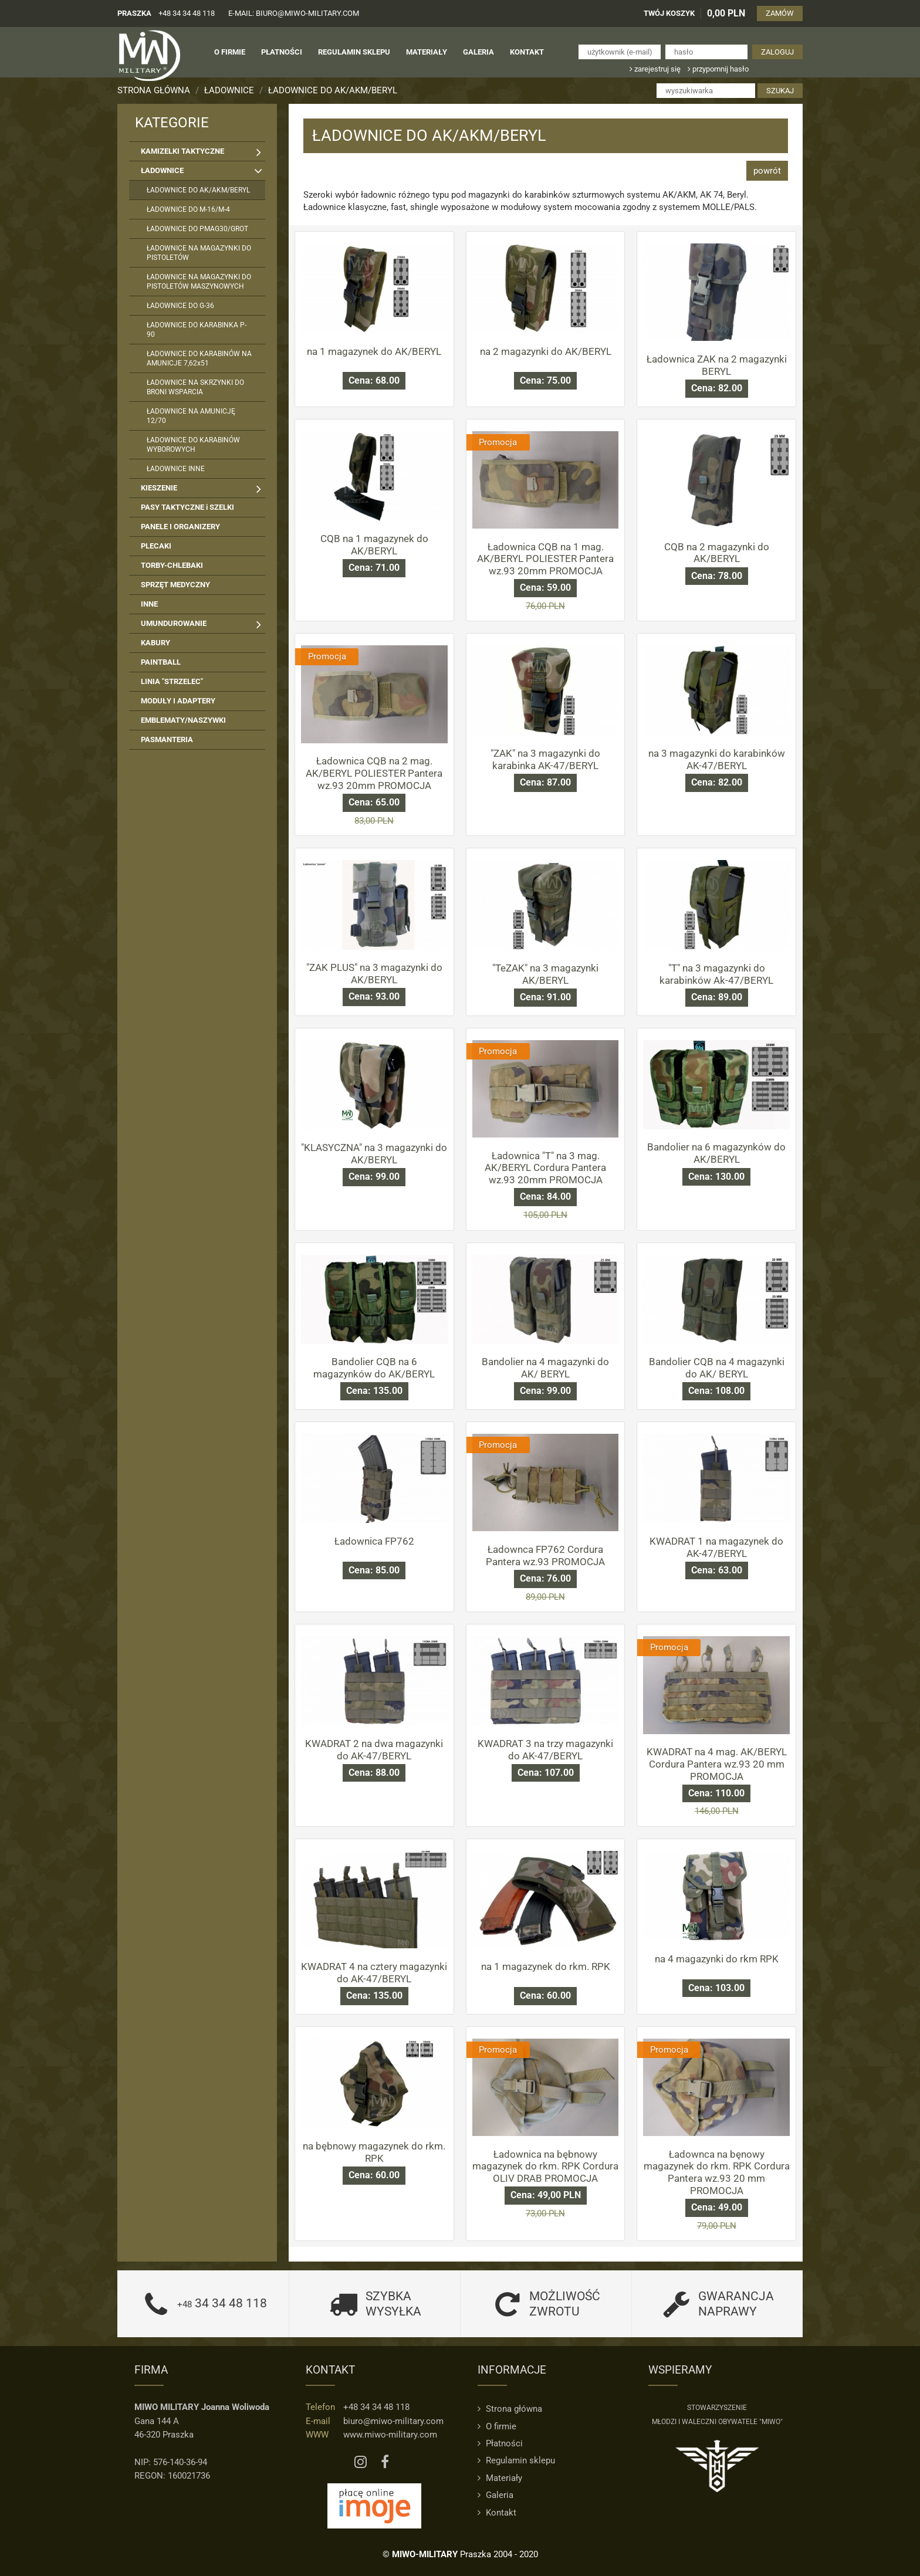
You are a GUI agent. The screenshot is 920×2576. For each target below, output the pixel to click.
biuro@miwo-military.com (393, 2421)
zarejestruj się (655, 69)
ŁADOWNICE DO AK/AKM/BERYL (332, 90)
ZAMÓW (780, 13)
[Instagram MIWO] (360, 2462)
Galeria (495, 2495)
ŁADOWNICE (229, 90)
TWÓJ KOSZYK (669, 13)
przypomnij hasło (718, 69)
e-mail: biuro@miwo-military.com (293, 13)
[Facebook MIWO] (385, 2462)
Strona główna (153, 90)
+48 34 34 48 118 (186, 13)
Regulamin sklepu (516, 2460)
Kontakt (497, 2512)
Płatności (500, 2443)
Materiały (500, 2478)
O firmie (497, 2426)
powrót (767, 170)
